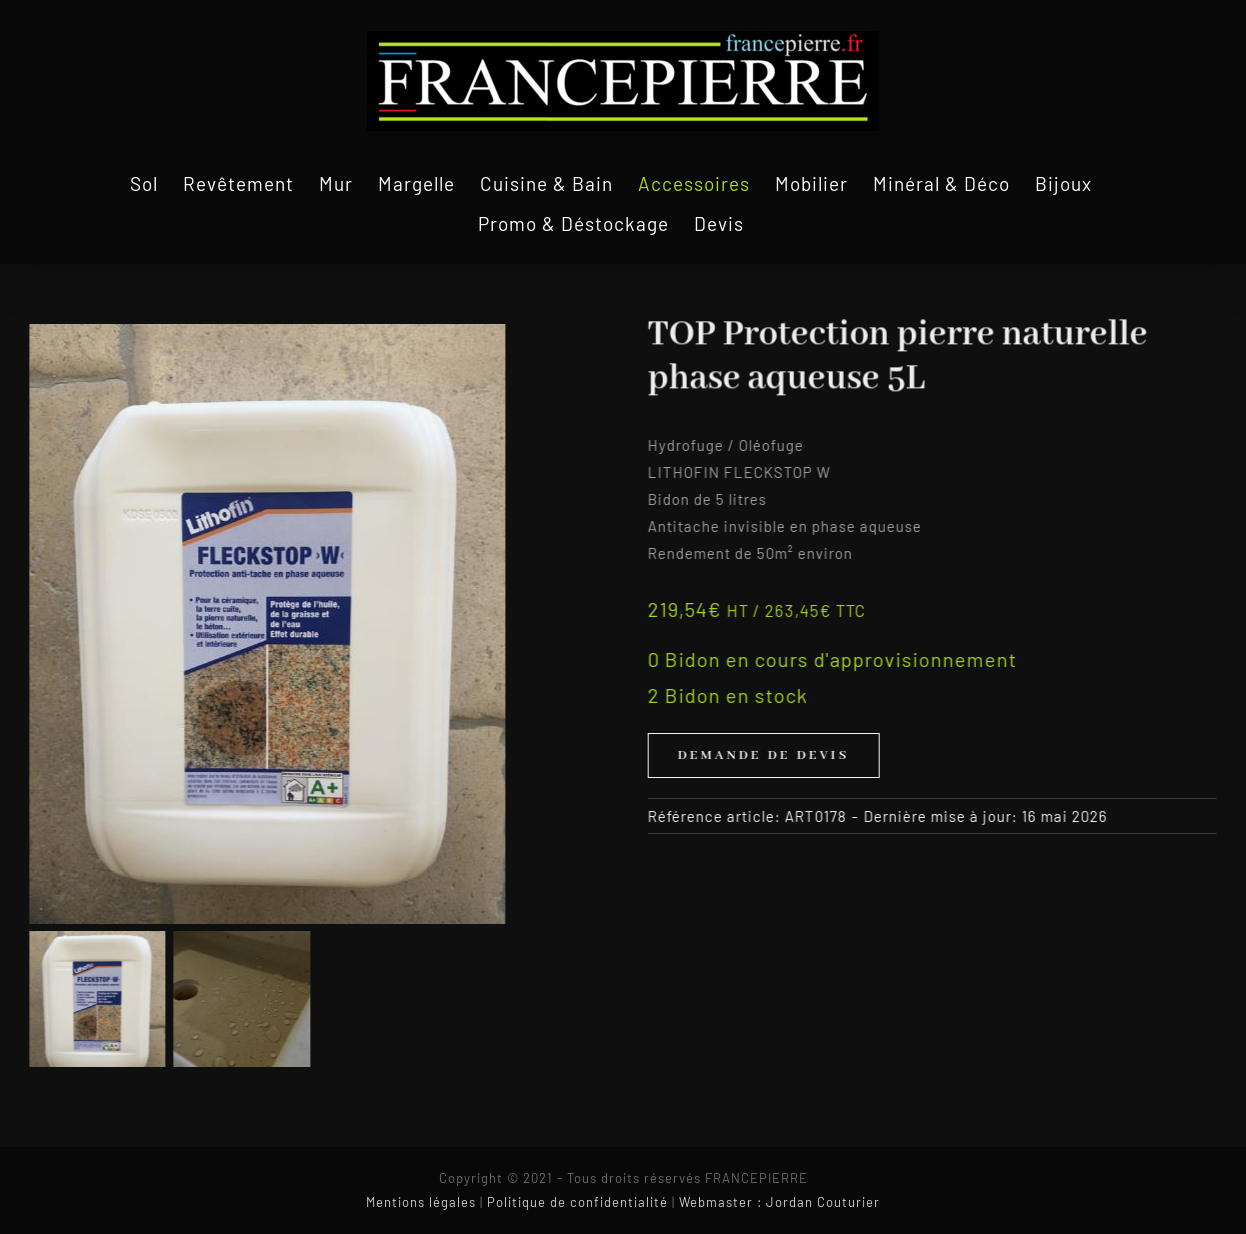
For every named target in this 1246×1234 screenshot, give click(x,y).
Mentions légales (421, 1202)
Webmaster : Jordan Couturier (779, 1202)
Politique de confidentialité (577, 1202)
